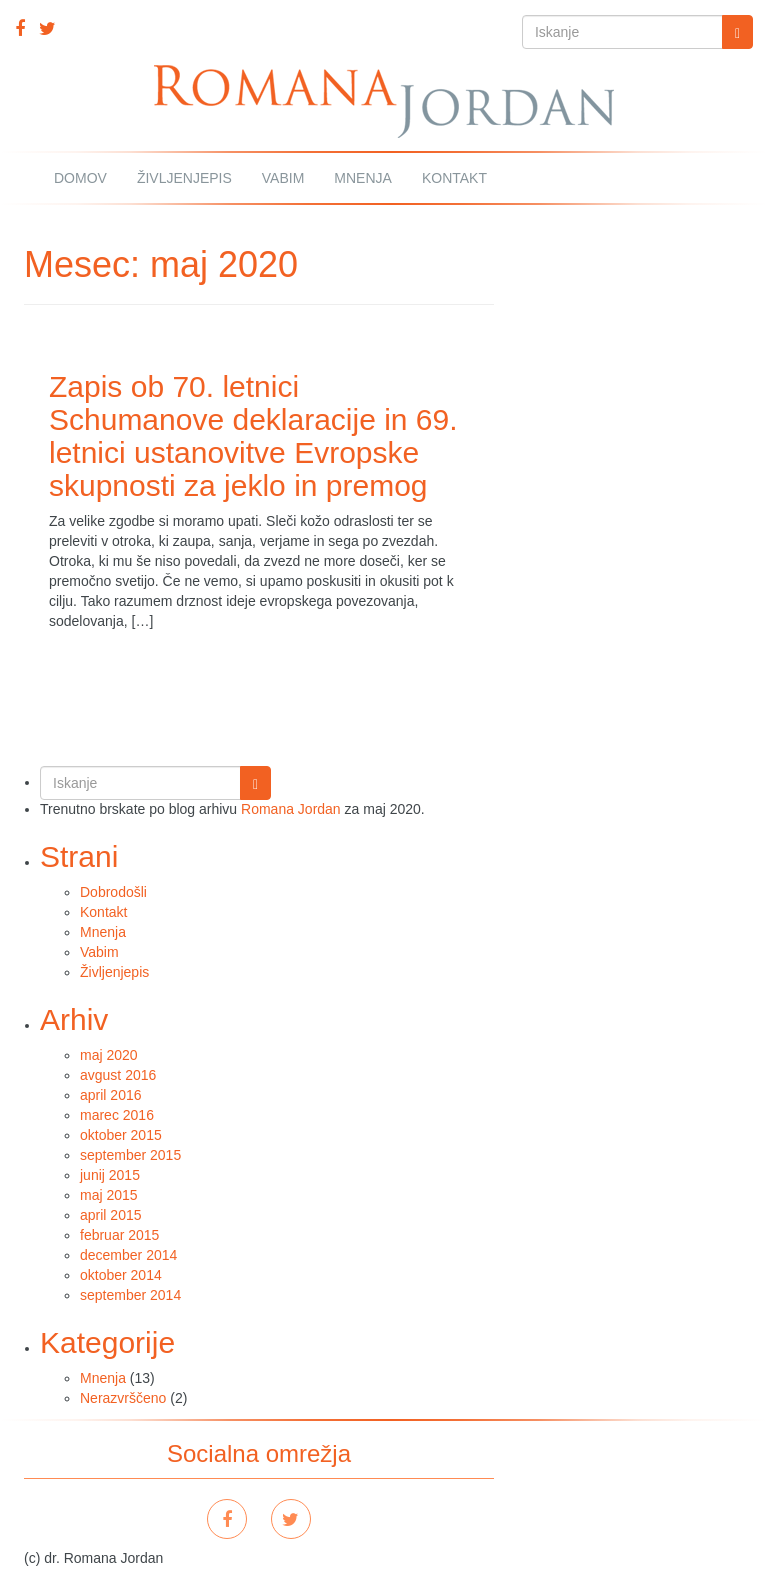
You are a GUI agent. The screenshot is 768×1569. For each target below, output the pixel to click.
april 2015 (111, 1215)
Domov (80, 178)
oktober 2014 (121, 1275)
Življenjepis (184, 178)
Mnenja (363, 178)
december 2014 (128, 1255)
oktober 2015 (121, 1135)
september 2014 (130, 1295)
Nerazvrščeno (123, 1398)
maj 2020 (109, 1055)
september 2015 (130, 1155)
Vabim (283, 178)
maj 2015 (109, 1195)
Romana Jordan (291, 809)
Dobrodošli (113, 892)
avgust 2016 (118, 1075)
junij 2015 (110, 1175)
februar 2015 (119, 1235)
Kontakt (454, 178)
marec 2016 (117, 1115)
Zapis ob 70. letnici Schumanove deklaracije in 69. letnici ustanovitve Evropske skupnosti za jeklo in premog (253, 436)
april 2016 (111, 1095)
